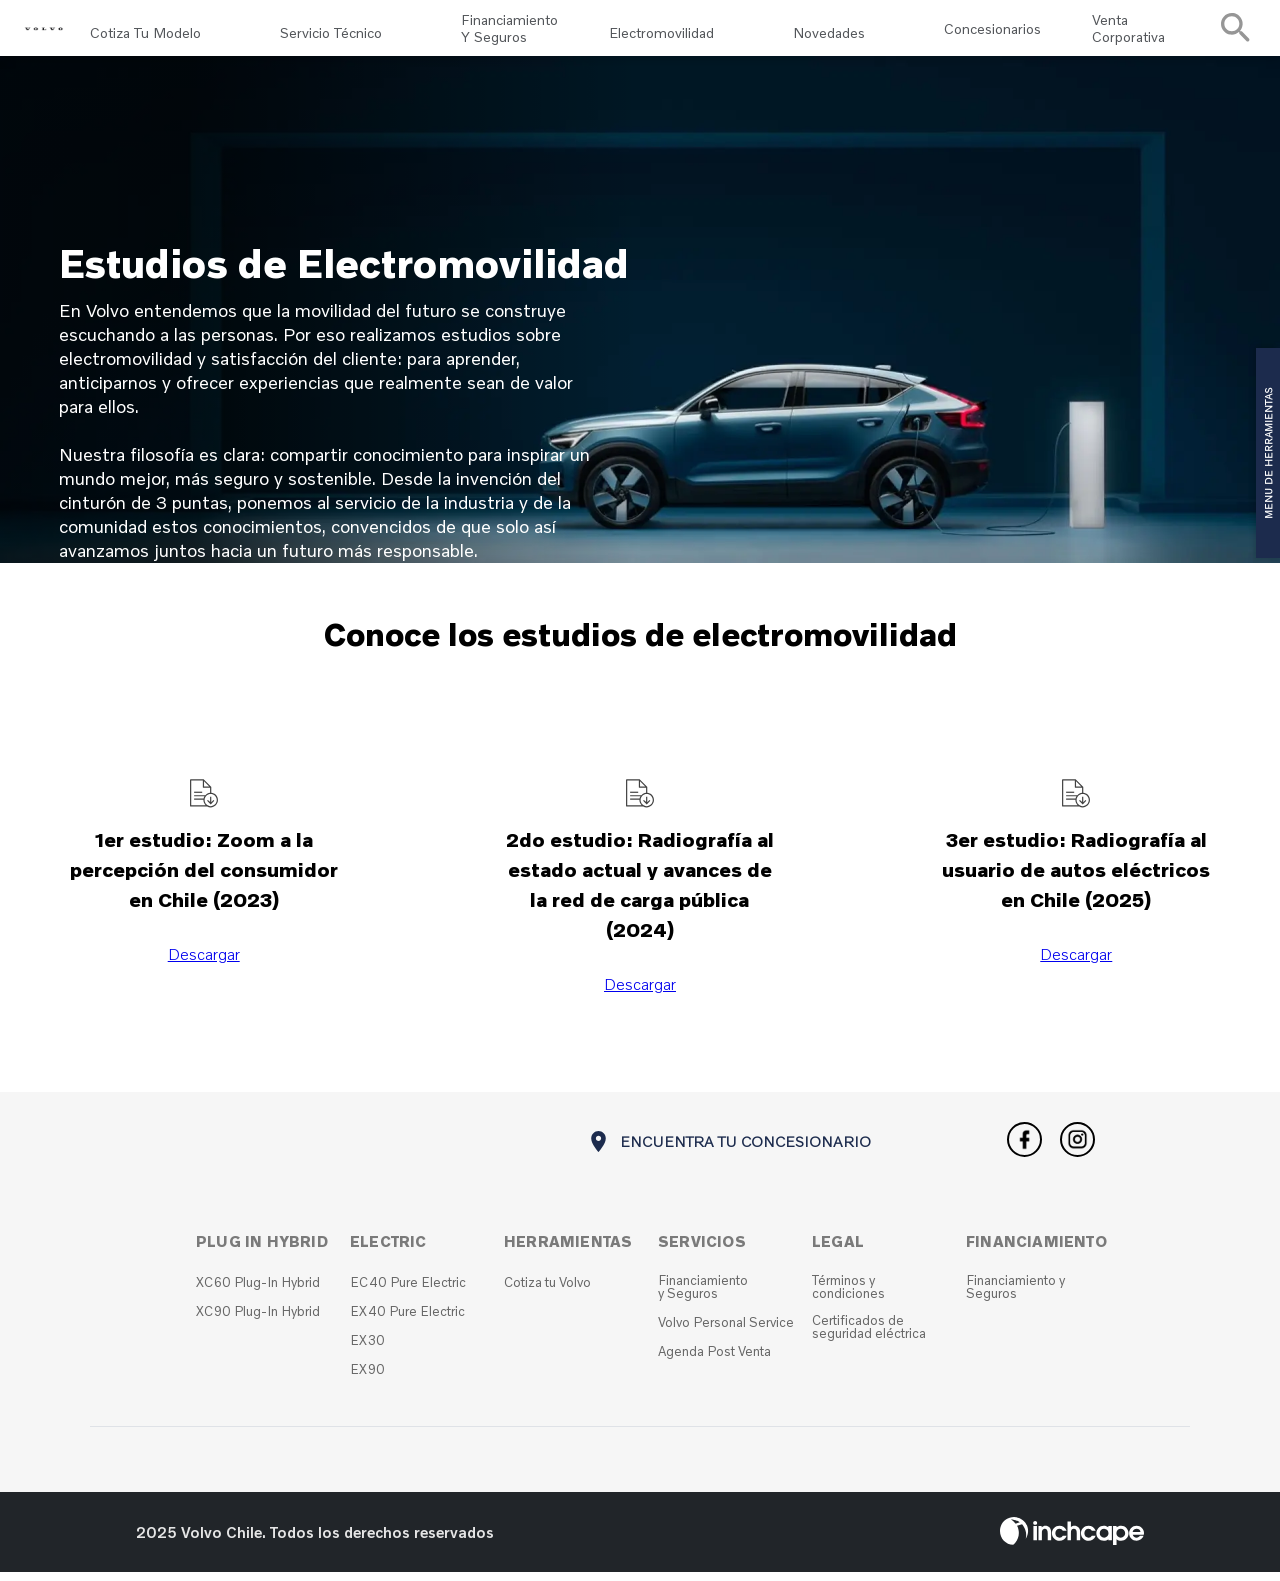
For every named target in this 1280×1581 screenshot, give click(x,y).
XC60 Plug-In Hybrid (258, 1291)
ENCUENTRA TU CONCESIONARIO (728, 1153)
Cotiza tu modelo (145, 32)
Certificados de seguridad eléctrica (869, 1336)
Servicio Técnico (331, 32)
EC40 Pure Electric (408, 1291)
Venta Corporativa (1128, 33)
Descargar (204, 963)
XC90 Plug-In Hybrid (258, 1320)
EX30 (367, 1349)
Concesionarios (992, 32)
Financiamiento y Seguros (509, 33)
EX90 (367, 1378)
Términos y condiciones (848, 1296)
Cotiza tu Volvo (547, 1291)
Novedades (829, 32)
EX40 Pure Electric (407, 1320)
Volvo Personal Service (726, 1331)
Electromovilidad (661, 32)
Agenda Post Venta (714, 1360)
